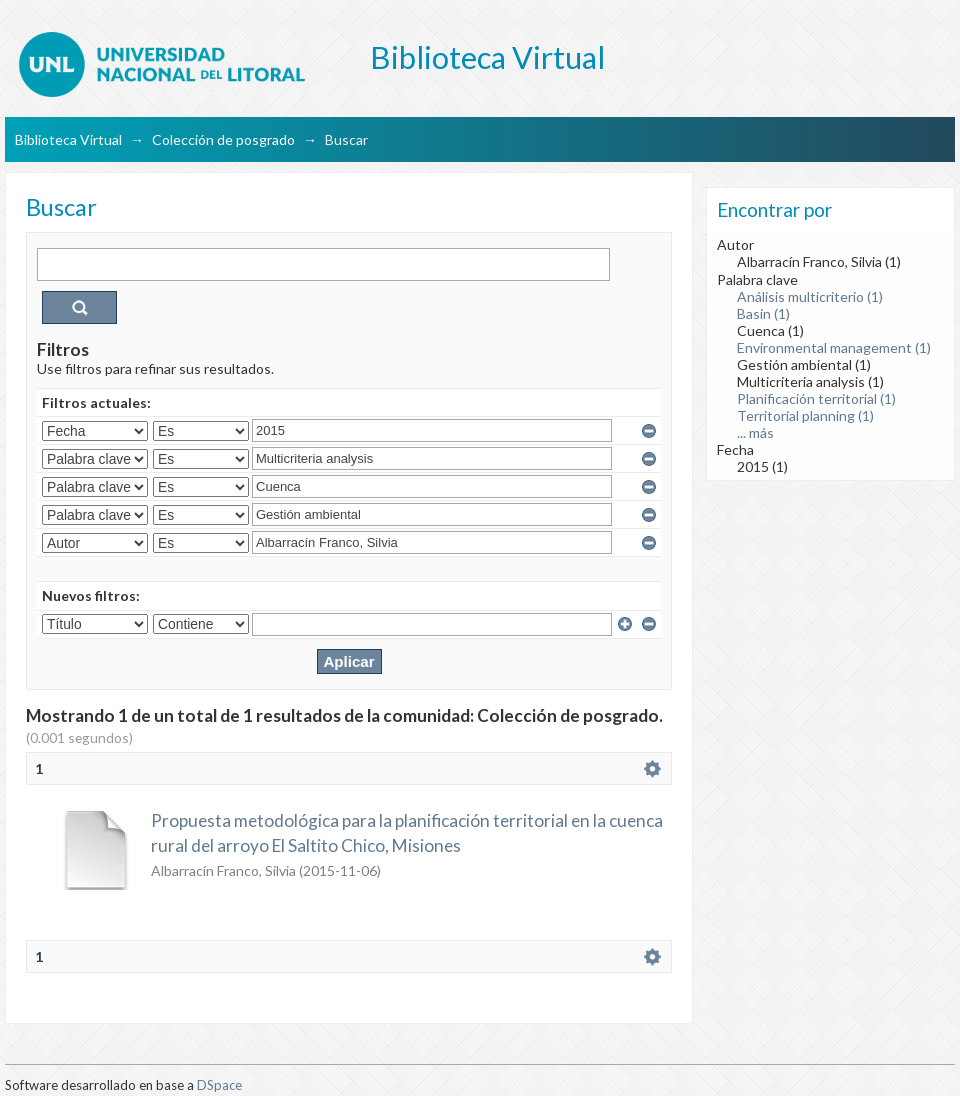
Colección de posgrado (223, 139)
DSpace (219, 1085)
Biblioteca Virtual (68, 139)
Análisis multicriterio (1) (810, 296)
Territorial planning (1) (805, 415)
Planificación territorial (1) (816, 398)
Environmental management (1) (834, 347)
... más (755, 432)
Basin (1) (763, 313)
